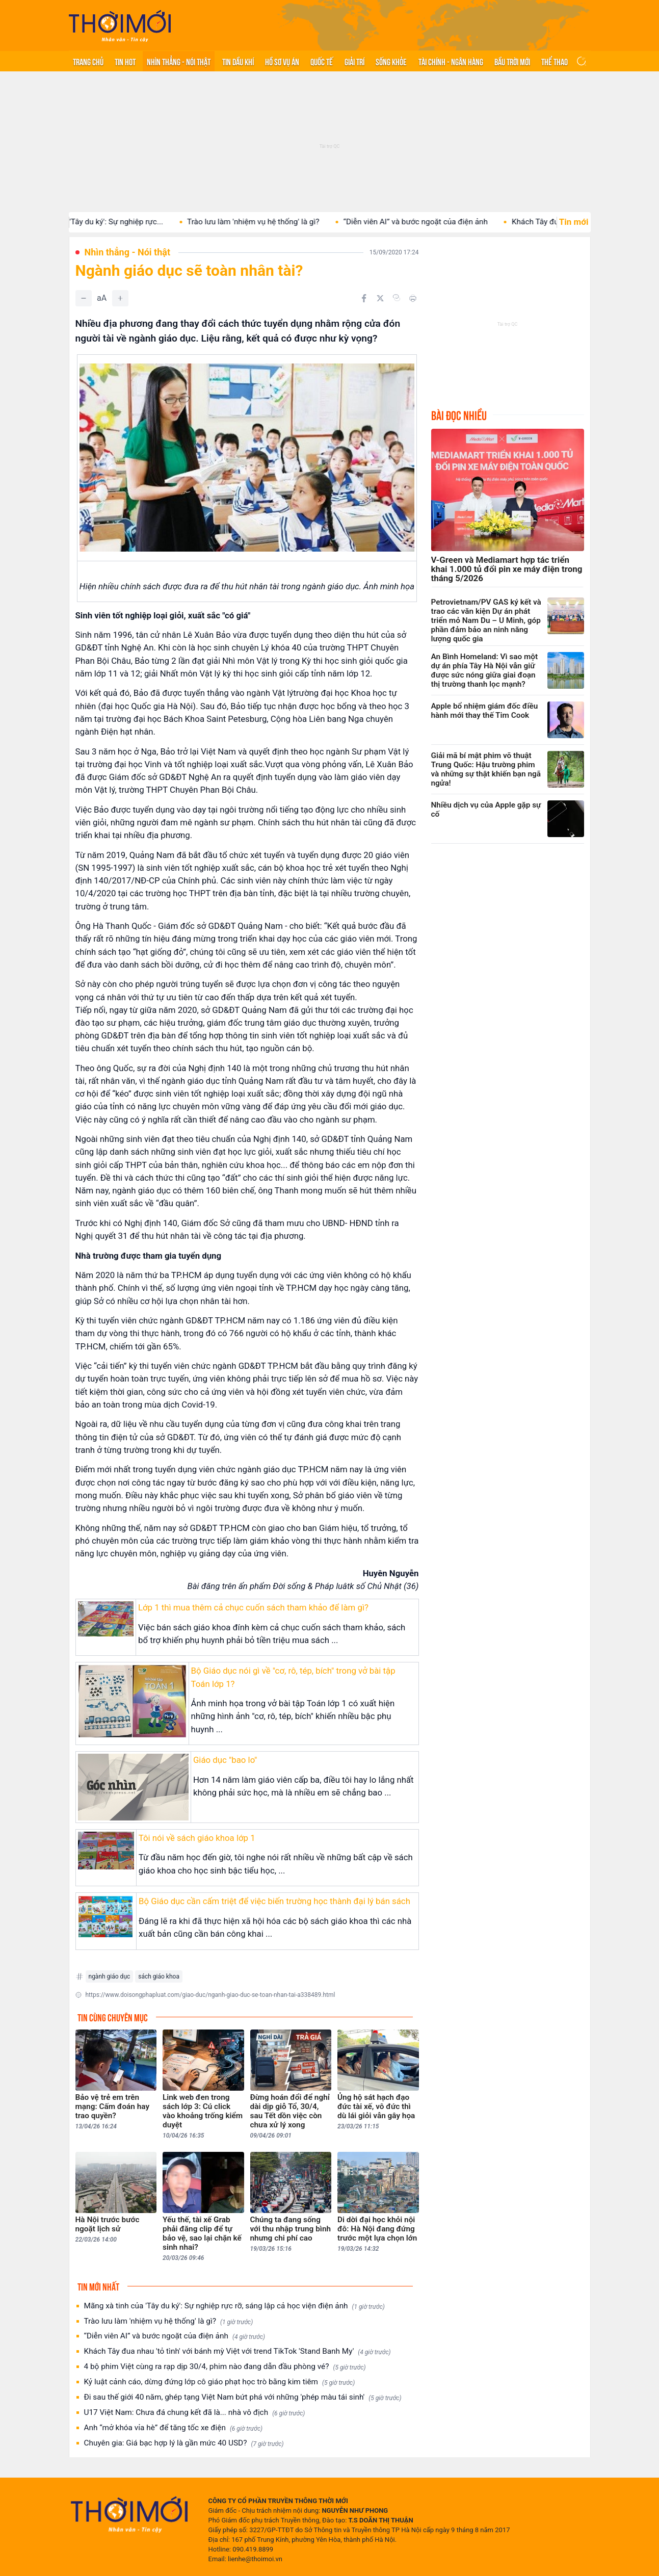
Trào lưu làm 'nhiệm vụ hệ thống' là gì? (276, 221)
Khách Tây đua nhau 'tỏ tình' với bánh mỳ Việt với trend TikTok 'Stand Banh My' (237, 2351)
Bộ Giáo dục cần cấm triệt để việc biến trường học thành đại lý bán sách (274, 1901)
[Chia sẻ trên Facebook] (364, 298)
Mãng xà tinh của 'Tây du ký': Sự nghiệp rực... (109, 221)
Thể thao (554, 61)
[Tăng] (120, 298)
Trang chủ (88, 61)
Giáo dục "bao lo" (225, 1760)
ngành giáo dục (109, 1976)
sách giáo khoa (158, 1976)
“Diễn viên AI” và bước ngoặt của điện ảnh (438, 221)
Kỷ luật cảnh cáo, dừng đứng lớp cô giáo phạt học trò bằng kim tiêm (219, 2382)
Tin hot (125, 61)
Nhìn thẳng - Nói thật (178, 61)
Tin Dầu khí (238, 61)
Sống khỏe (391, 61)
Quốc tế (321, 61)
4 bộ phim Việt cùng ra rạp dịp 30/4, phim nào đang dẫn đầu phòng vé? (225, 2367)
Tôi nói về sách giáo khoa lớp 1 (197, 1838)
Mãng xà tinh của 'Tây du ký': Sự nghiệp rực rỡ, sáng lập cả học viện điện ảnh (234, 2306)
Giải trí (354, 61)
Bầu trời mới (512, 61)
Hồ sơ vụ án (282, 61)
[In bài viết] (413, 298)
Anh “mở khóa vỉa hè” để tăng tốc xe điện (173, 2428)
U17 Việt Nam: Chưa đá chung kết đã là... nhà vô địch (194, 2412)
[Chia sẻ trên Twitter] (380, 298)
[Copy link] (396, 298)
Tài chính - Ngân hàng (450, 61)
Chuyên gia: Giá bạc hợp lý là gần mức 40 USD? (184, 2443)
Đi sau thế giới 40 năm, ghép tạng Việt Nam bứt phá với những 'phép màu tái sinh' (243, 2397)
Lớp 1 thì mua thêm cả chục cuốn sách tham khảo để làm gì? (253, 1607)
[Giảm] (83, 298)
